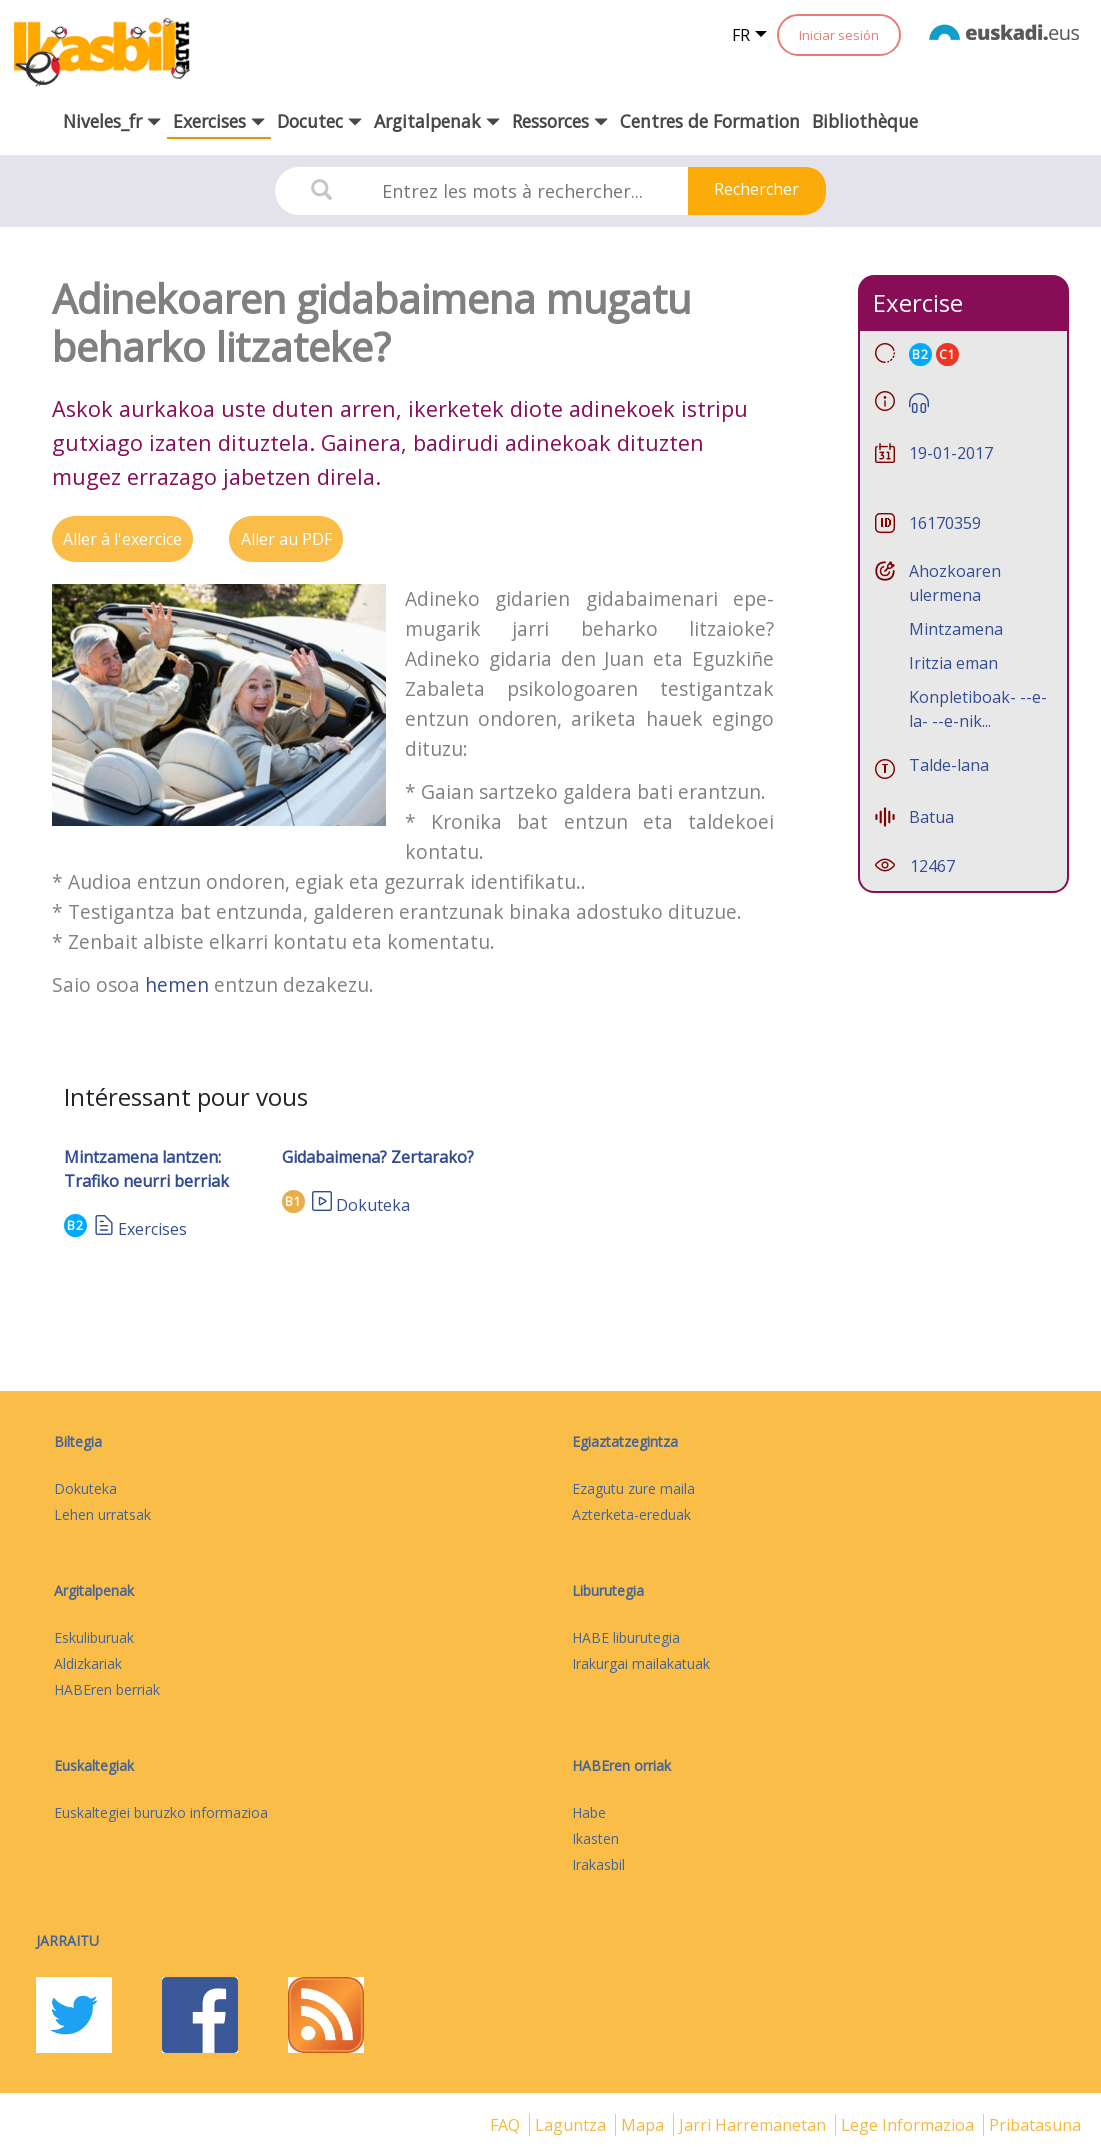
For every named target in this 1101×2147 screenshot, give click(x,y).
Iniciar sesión (839, 35)
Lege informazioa (909, 2125)
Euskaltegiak (94, 1765)
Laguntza (572, 2125)
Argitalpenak (94, 1590)
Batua (931, 817)
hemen (177, 984)
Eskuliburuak (94, 1637)
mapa (644, 2125)
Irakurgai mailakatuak (641, 1663)
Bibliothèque (865, 121)
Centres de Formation (710, 121)
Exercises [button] (219, 121)
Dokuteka (373, 1205)
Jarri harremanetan (754, 2125)
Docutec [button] (319, 121)
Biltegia (78, 1441)
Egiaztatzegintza (625, 1441)
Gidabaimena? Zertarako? (378, 1157)
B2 (75, 1225)
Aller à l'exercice (122, 539)
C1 (947, 354)
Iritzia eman (953, 663)
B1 (293, 1201)
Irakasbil (598, 1864)
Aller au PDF (286, 539)
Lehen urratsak (102, 1514)
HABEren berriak (107, 1689)
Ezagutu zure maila (633, 1488)
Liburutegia (608, 1590)
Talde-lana (949, 765)
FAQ (507, 2125)
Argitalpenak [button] (437, 121)
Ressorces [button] (560, 121)
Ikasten (595, 1838)
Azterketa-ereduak (631, 1514)
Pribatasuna (1035, 2125)
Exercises (152, 1229)
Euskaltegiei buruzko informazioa (161, 1812)
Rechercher (756, 189)
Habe (589, 1812)
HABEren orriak (621, 1765)
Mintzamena (956, 629)
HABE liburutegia (626, 1637)
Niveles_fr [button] (112, 121)
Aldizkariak (88, 1663)
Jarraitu (67, 1940)
